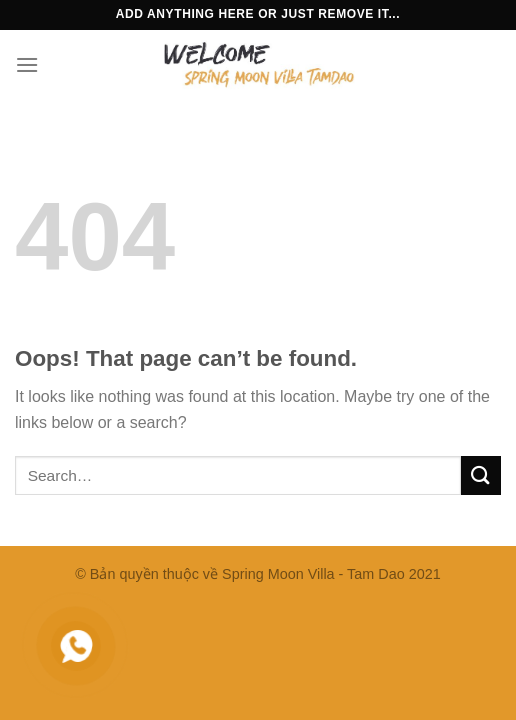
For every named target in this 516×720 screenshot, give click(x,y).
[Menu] (27, 64)
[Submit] (481, 475)
